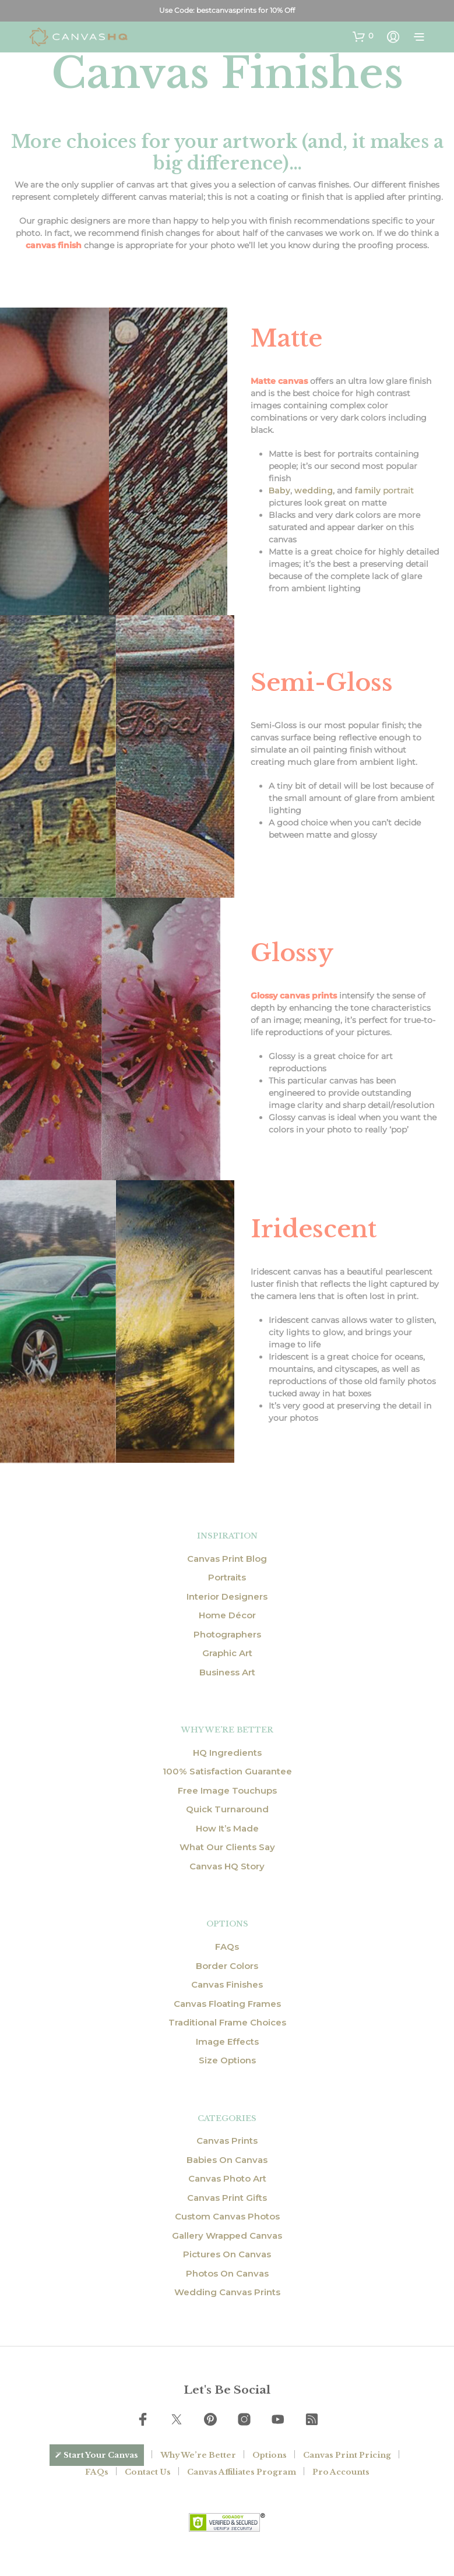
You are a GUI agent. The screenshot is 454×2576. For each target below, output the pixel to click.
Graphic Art (227, 1652)
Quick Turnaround (227, 1809)
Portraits (227, 1577)
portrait (384, 490)
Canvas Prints (227, 2140)
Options (269, 2455)
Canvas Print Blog (227, 1558)
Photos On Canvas (227, 2273)
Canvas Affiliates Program (241, 2472)
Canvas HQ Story (227, 1866)
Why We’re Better (198, 2455)
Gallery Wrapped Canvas (227, 2235)
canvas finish (54, 245)
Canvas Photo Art (227, 2178)
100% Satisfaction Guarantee (227, 1771)
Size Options (227, 2060)
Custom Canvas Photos (227, 2216)
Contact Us (148, 2472)
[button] (363, 36)
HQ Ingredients (227, 1752)
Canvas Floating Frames (227, 2003)
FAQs (227, 1946)
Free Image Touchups (227, 1790)
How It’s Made (227, 1828)
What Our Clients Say (227, 1846)
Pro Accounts (340, 2472)
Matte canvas (279, 381)
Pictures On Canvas (227, 2254)
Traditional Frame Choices (227, 2022)
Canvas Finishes (227, 1984)
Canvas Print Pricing (347, 2455)
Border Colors (227, 1965)
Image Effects (227, 2041)
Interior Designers (227, 1596)
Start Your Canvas (101, 2455)
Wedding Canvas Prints (227, 2292)
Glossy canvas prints (294, 995)
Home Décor (227, 1615)
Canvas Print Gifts (227, 2197)
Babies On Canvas (227, 2159)
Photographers (227, 1634)
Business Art (227, 1672)
